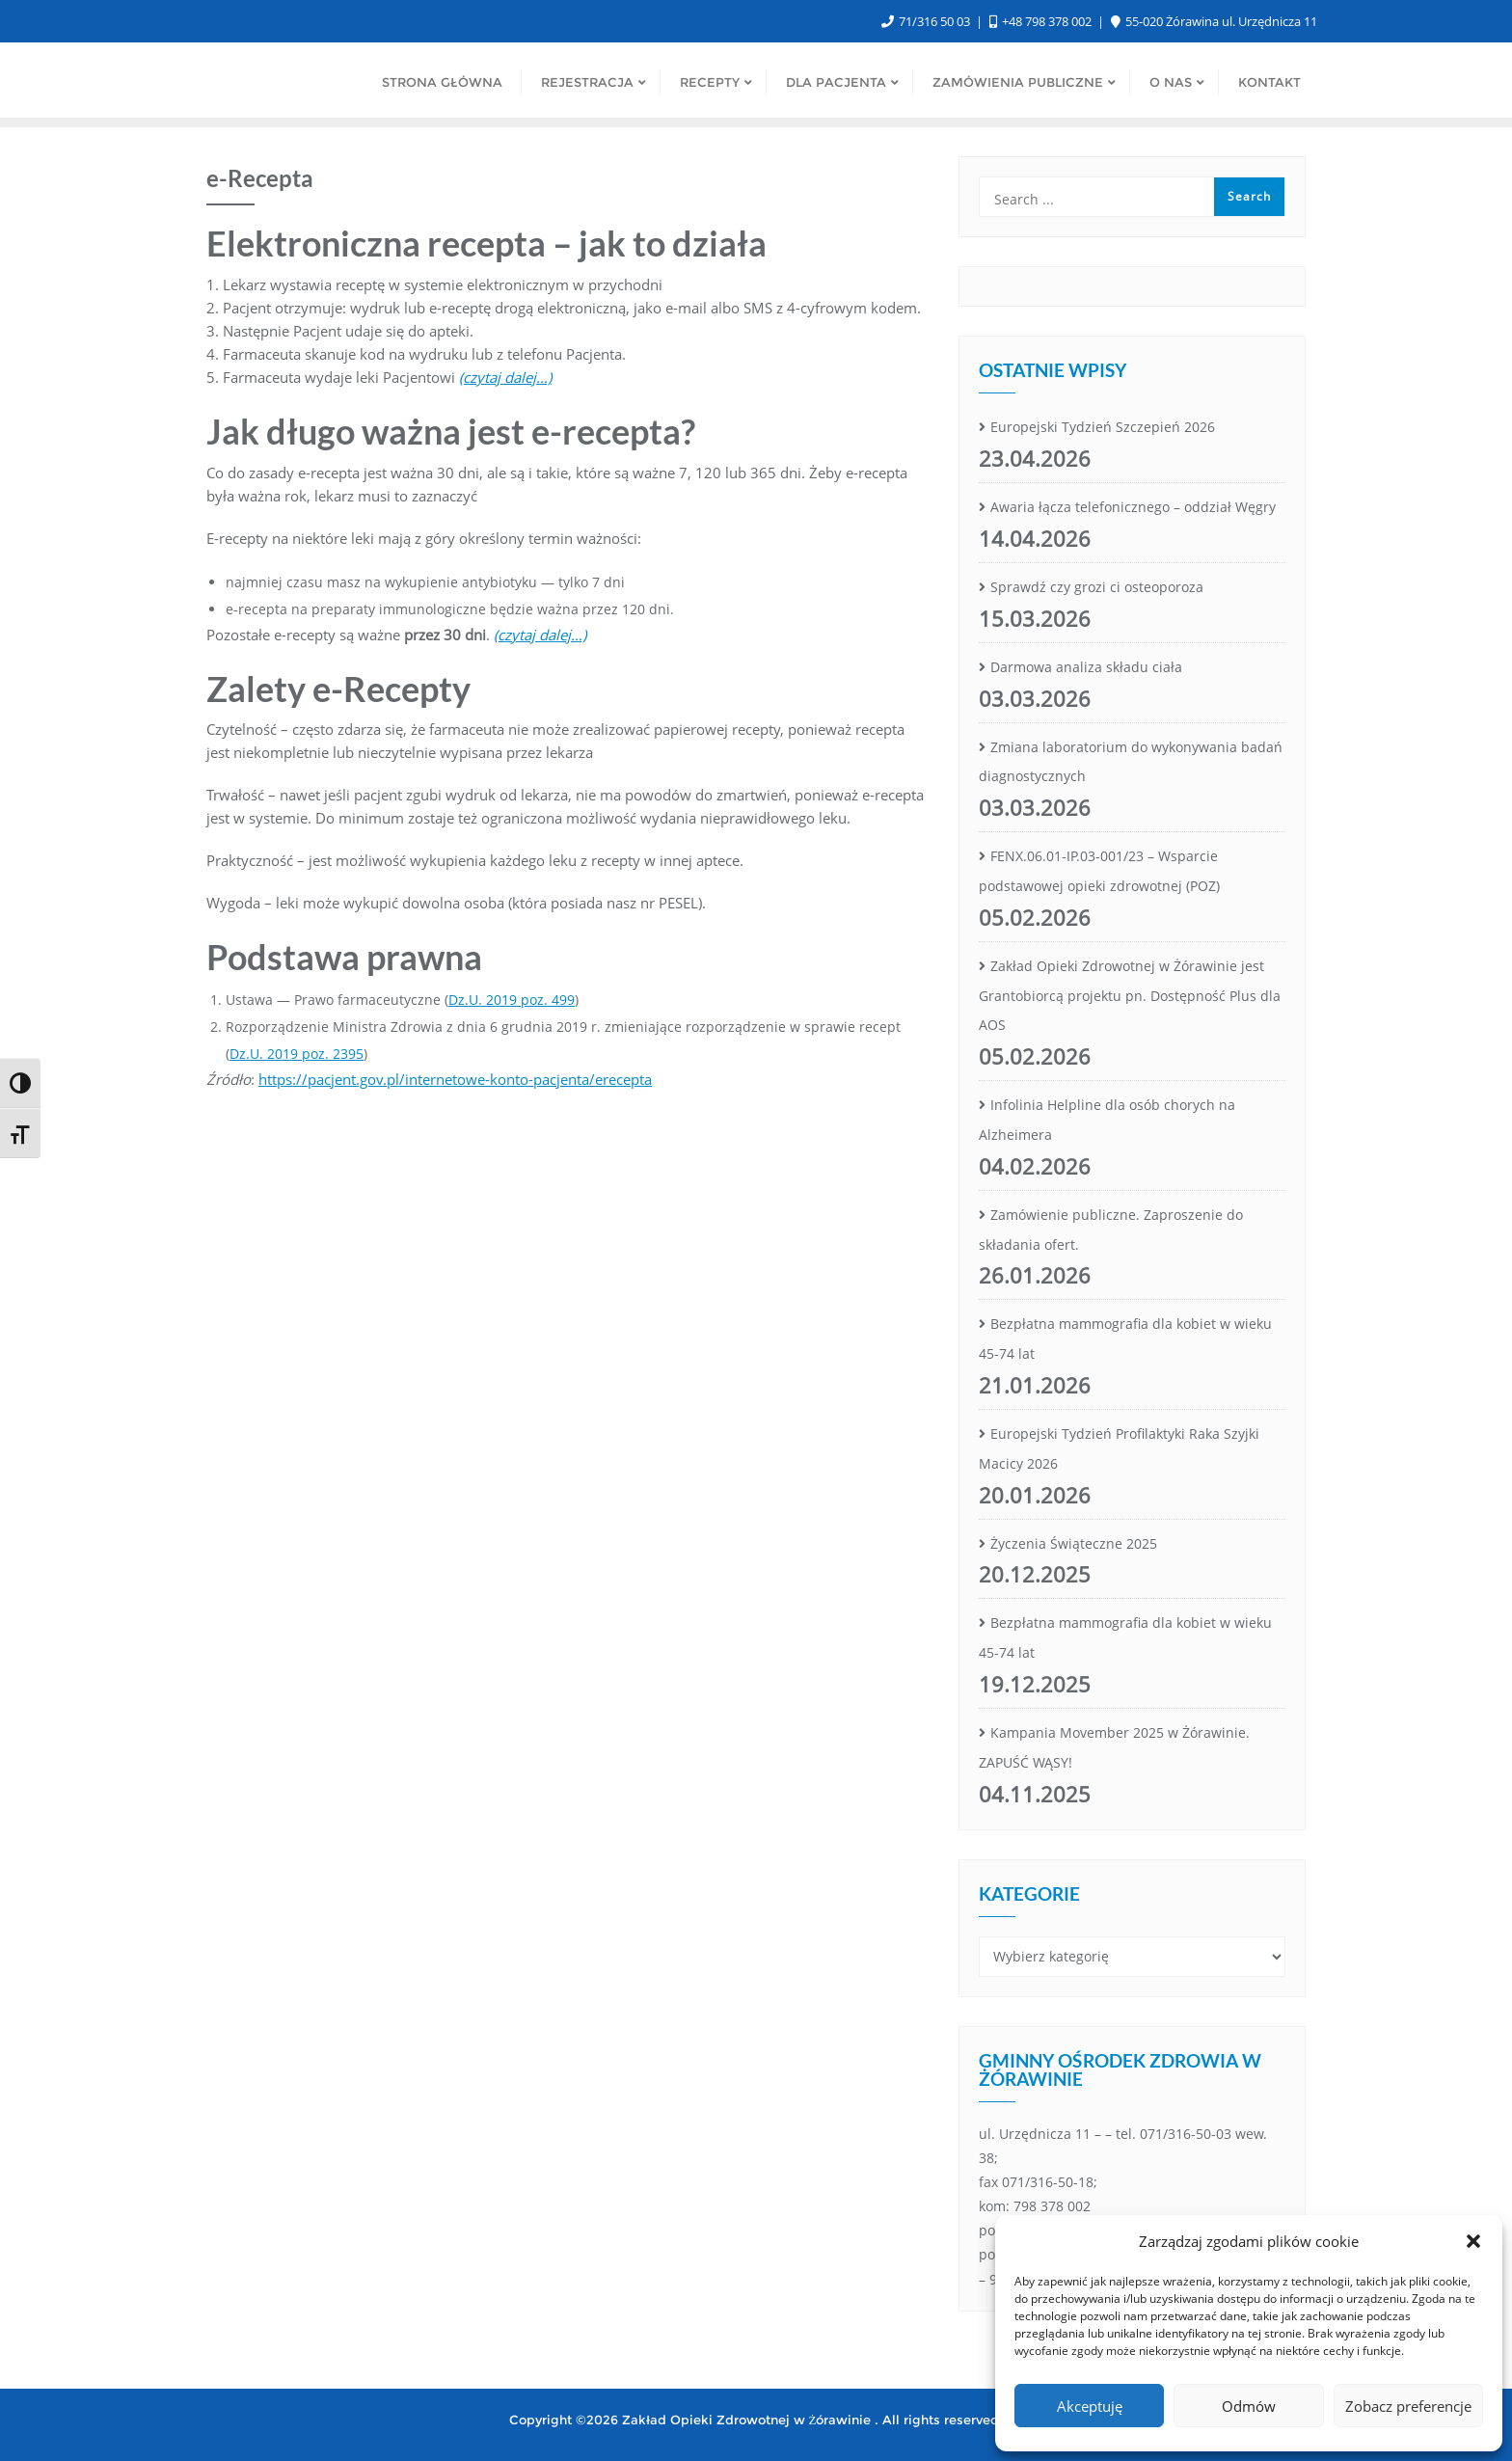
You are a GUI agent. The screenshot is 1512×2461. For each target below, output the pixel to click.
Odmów (1249, 2406)
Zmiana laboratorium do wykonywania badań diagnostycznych (1130, 762)
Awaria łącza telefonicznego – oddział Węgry (1133, 507)
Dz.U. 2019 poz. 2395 (297, 1053)
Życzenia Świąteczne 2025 (1073, 1543)
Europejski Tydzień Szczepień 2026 (1102, 427)
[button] (1473, 2241)
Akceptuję (1089, 2406)
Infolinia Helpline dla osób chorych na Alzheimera (1107, 1119)
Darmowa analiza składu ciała (1086, 667)
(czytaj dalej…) (540, 634)
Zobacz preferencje (1408, 2406)
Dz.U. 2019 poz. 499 (511, 999)
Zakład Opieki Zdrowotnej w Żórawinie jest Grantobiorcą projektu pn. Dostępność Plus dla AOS (1130, 996)
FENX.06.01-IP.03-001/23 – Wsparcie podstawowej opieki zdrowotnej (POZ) (1099, 871)
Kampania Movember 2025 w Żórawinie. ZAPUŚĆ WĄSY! (1114, 1747)
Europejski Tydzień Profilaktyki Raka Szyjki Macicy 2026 (1119, 1448)
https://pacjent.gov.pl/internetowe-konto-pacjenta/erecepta (455, 1079)
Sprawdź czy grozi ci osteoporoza (1096, 587)
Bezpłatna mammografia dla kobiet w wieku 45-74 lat (1125, 1338)
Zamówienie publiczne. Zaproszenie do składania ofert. (1111, 1229)
